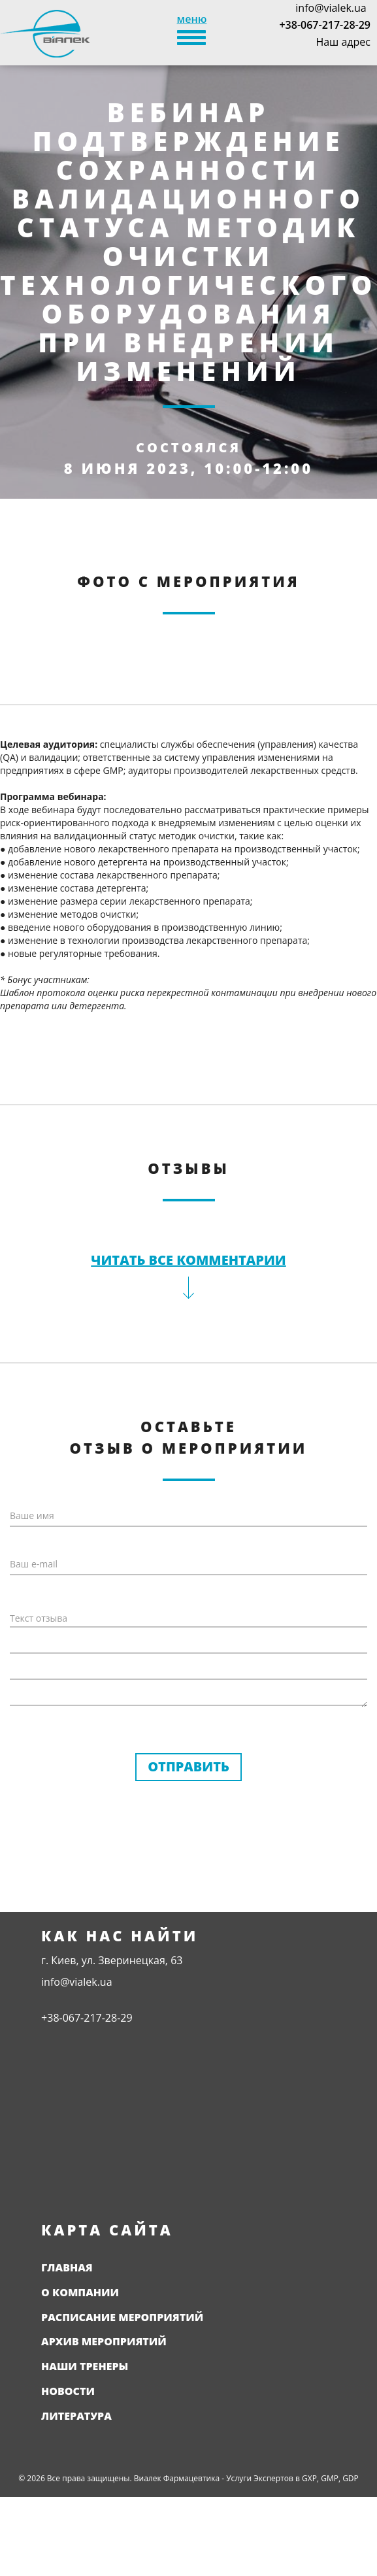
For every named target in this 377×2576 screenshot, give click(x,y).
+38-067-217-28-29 (324, 25)
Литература (76, 2416)
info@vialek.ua (330, 8)
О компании (80, 2292)
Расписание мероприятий (122, 2317)
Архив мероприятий (104, 2341)
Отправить (188, 1766)
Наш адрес (343, 42)
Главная (67, 2267)
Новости (68, 2391)
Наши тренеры (84, 2366)
